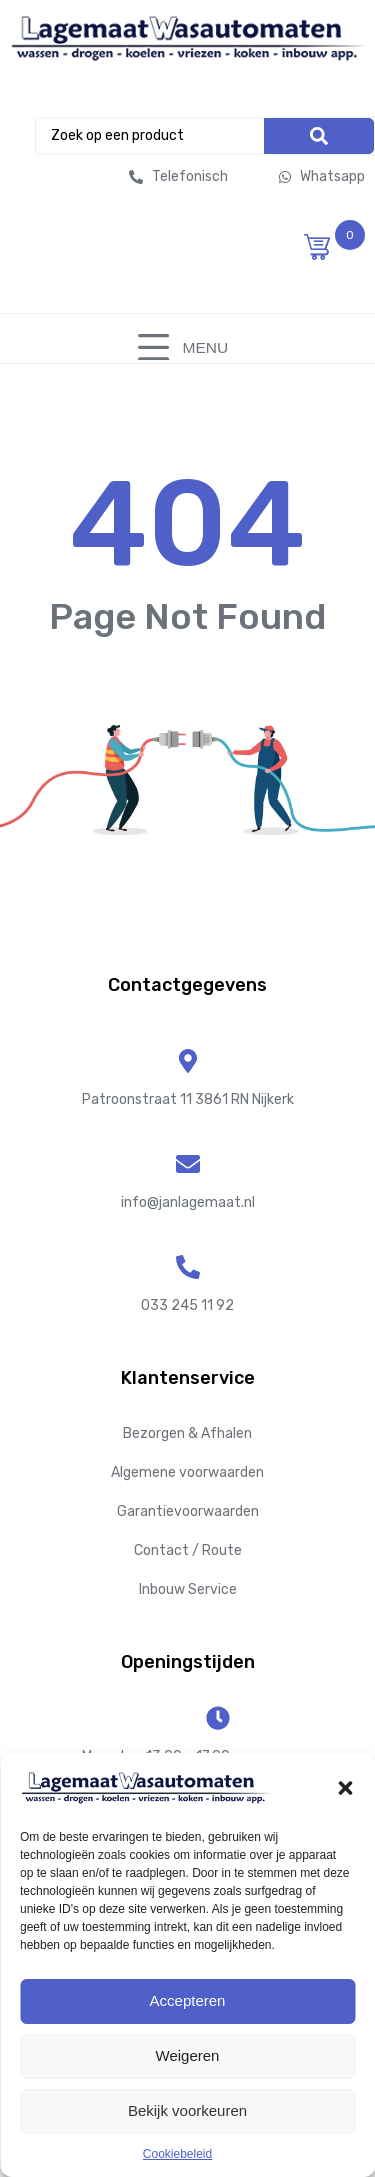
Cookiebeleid (177, 2154)
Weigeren (188, 2055)
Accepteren (188, 2000)
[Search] (319, 136)
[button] (345, 1788)
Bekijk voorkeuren (187, 2110)
